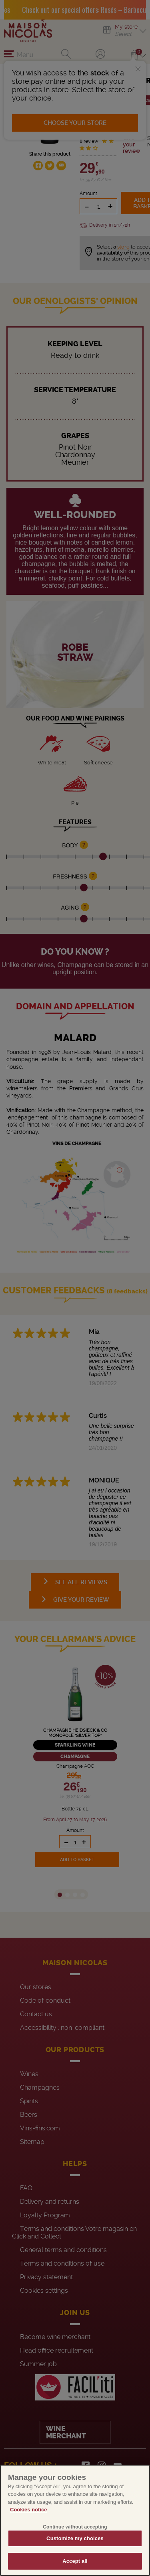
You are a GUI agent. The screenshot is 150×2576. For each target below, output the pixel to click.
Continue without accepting (75, 2527)
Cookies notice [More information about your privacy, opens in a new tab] (28, 2510)
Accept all (75, 2561)
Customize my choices (75, 2538)
